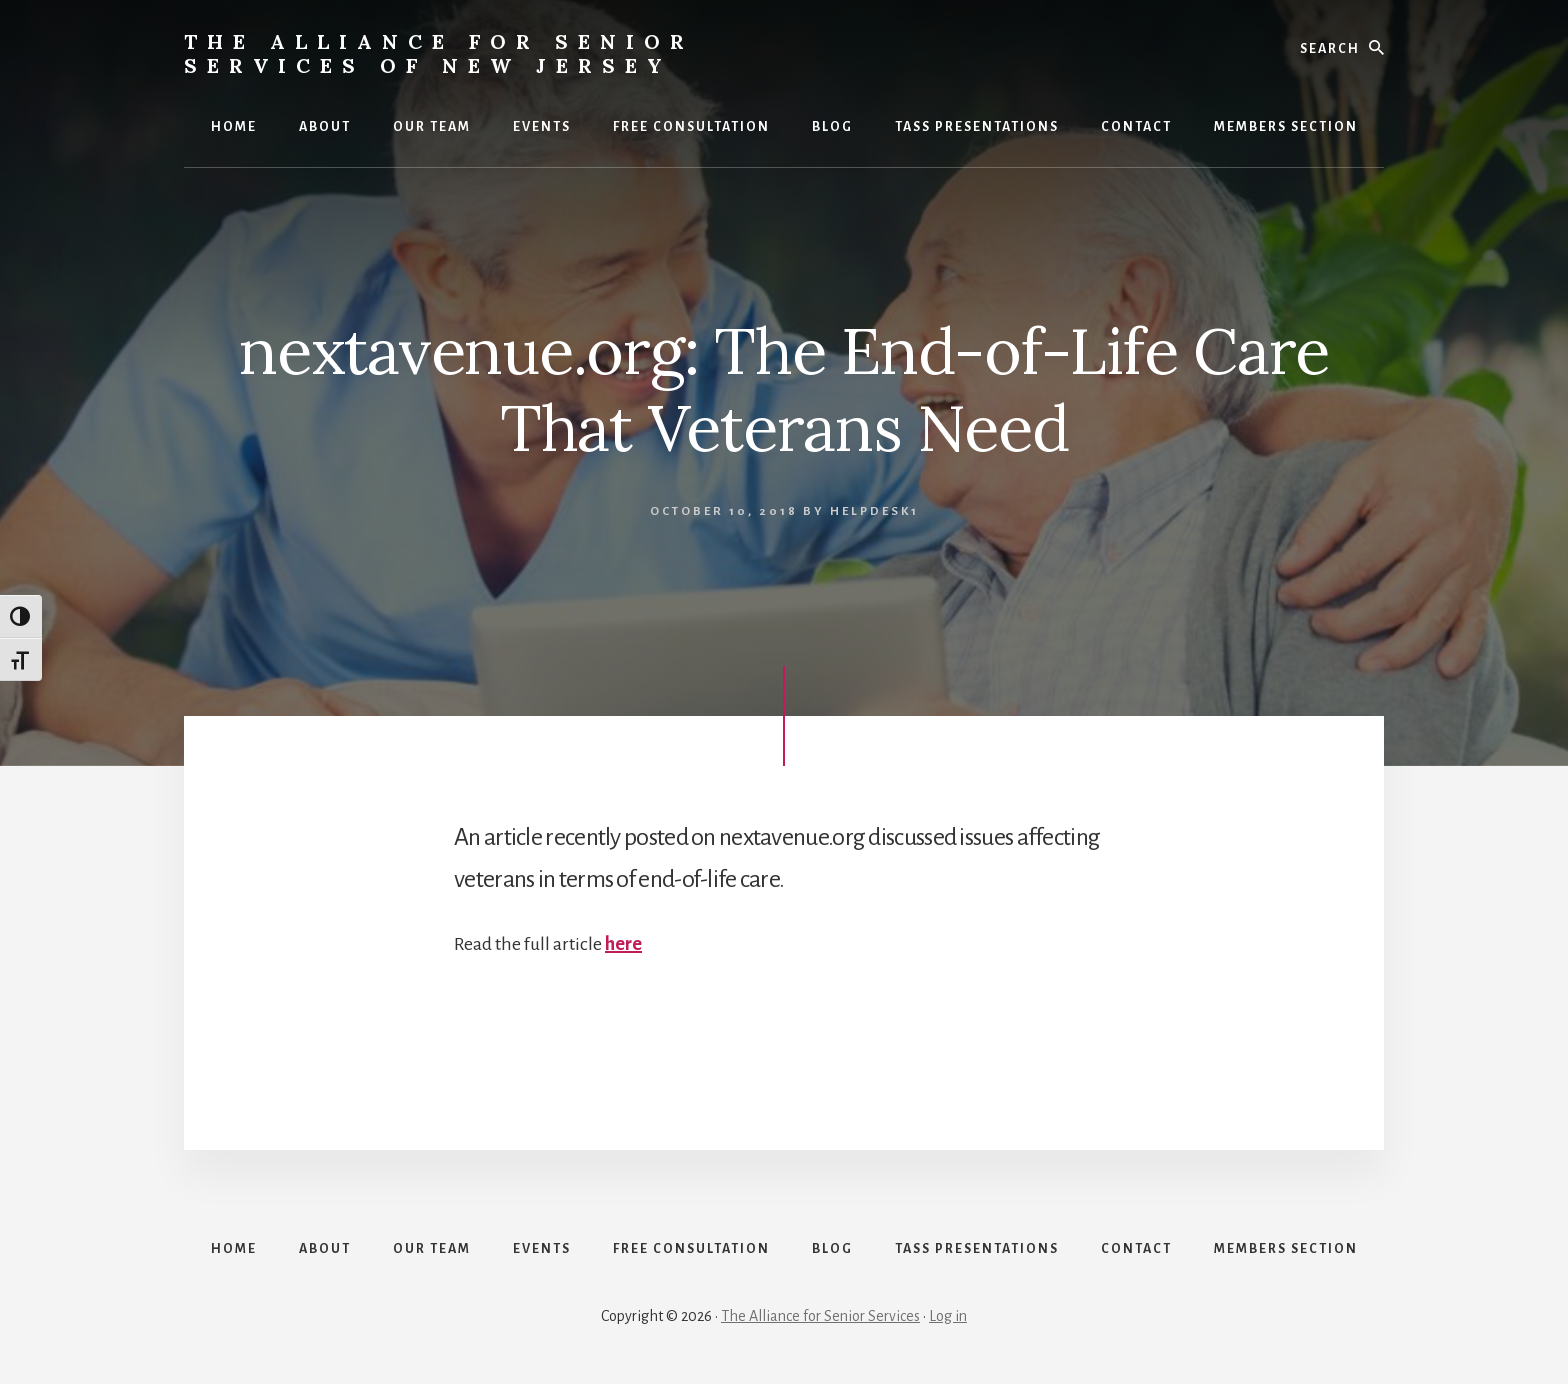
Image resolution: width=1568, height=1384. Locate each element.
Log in (948, 1316)
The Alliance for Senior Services (820, 1316)
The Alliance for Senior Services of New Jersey (439, 53)
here (623, 944)
